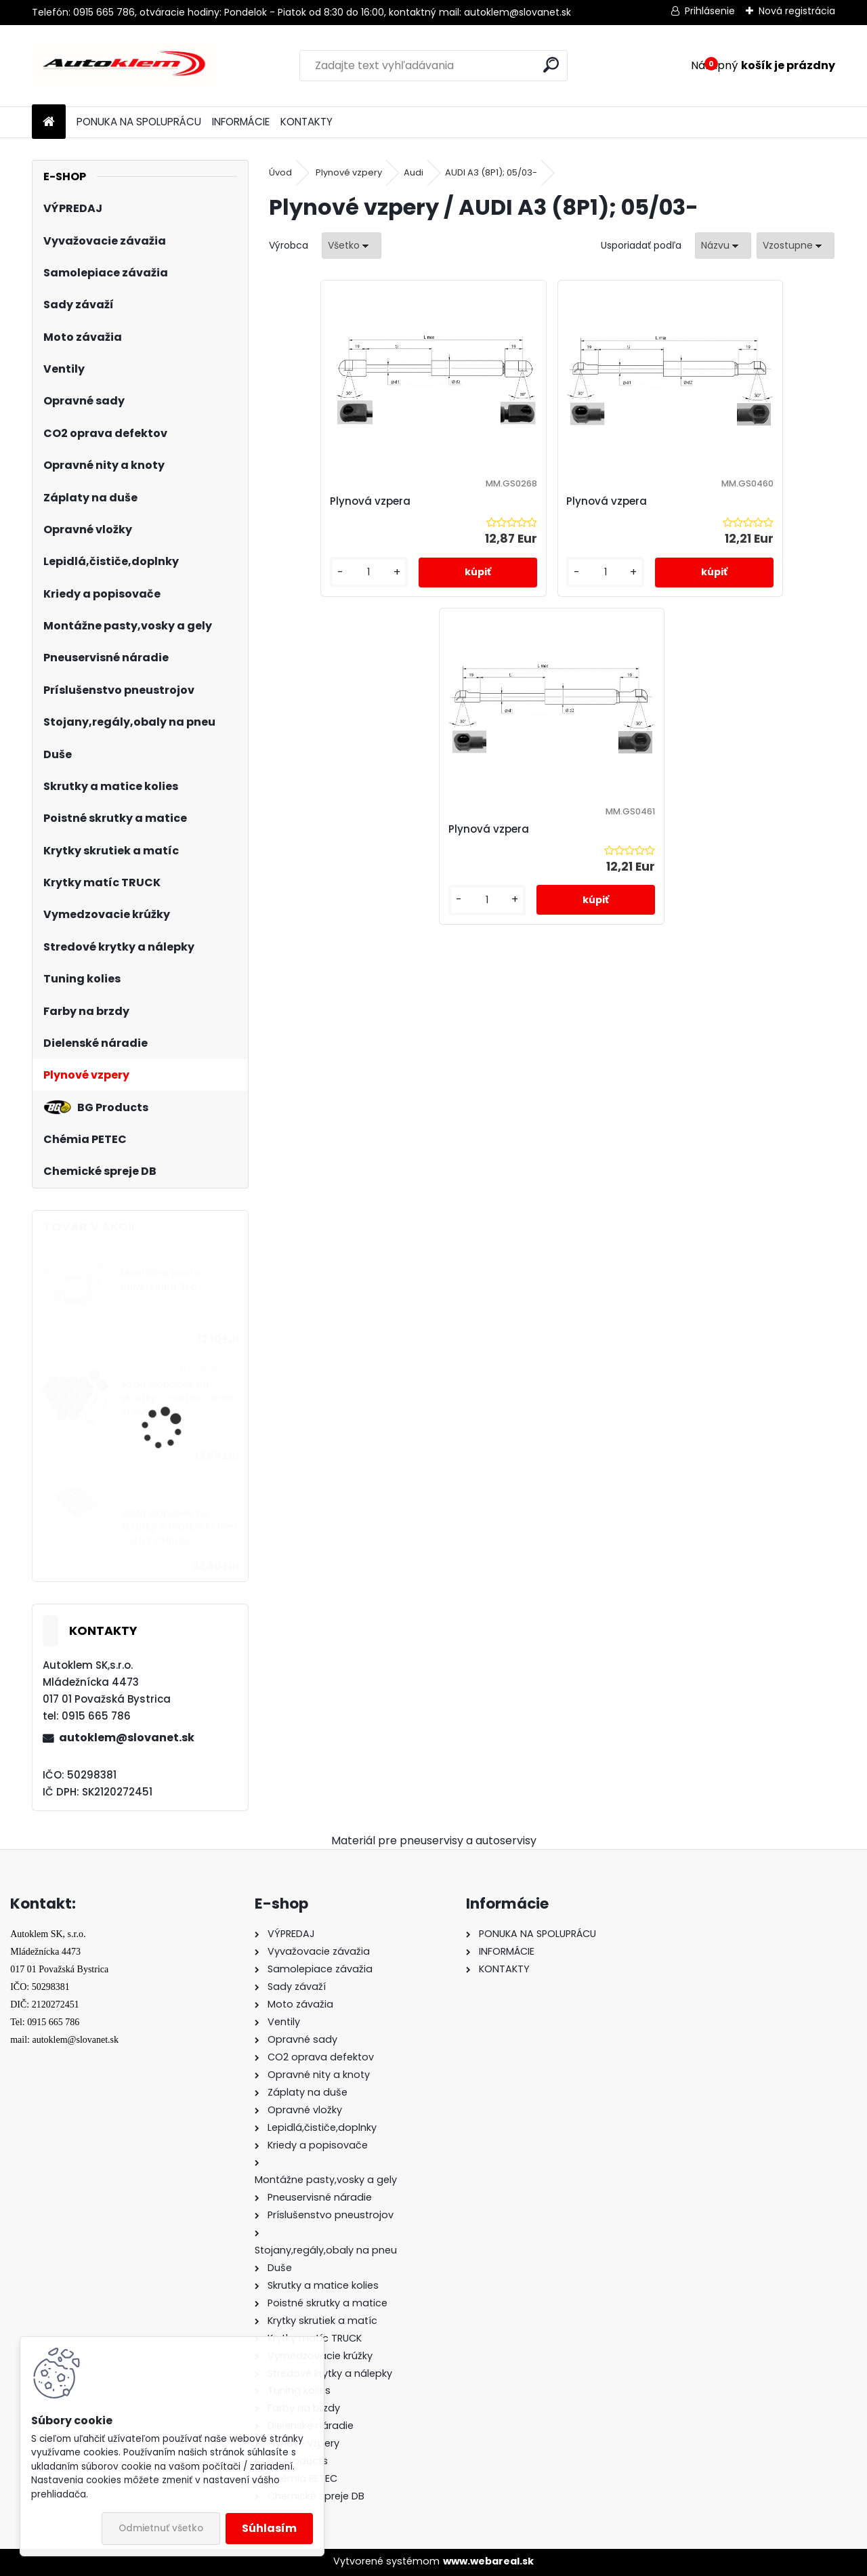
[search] (551, 64)
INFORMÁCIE (241, 122)
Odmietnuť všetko (161, 2528)
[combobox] (723, 245)
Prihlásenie (710, 11)
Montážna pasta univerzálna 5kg (160, 1280)
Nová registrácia (797, 11)
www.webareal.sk (488, 2561)
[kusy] (313, 585)
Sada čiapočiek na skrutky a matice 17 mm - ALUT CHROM (178, 1527)
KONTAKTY (306, 122)
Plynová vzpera (324, 501)
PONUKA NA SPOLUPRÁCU (139, 122)
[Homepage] (49, 122)
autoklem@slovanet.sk (126, 1737)
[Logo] (125, 66)
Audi (413, 172)
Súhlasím (269, 2528)
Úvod (280, 172)
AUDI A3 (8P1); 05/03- (491, 172)
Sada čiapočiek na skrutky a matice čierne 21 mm (177, 1398)
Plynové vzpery (349, 172)
